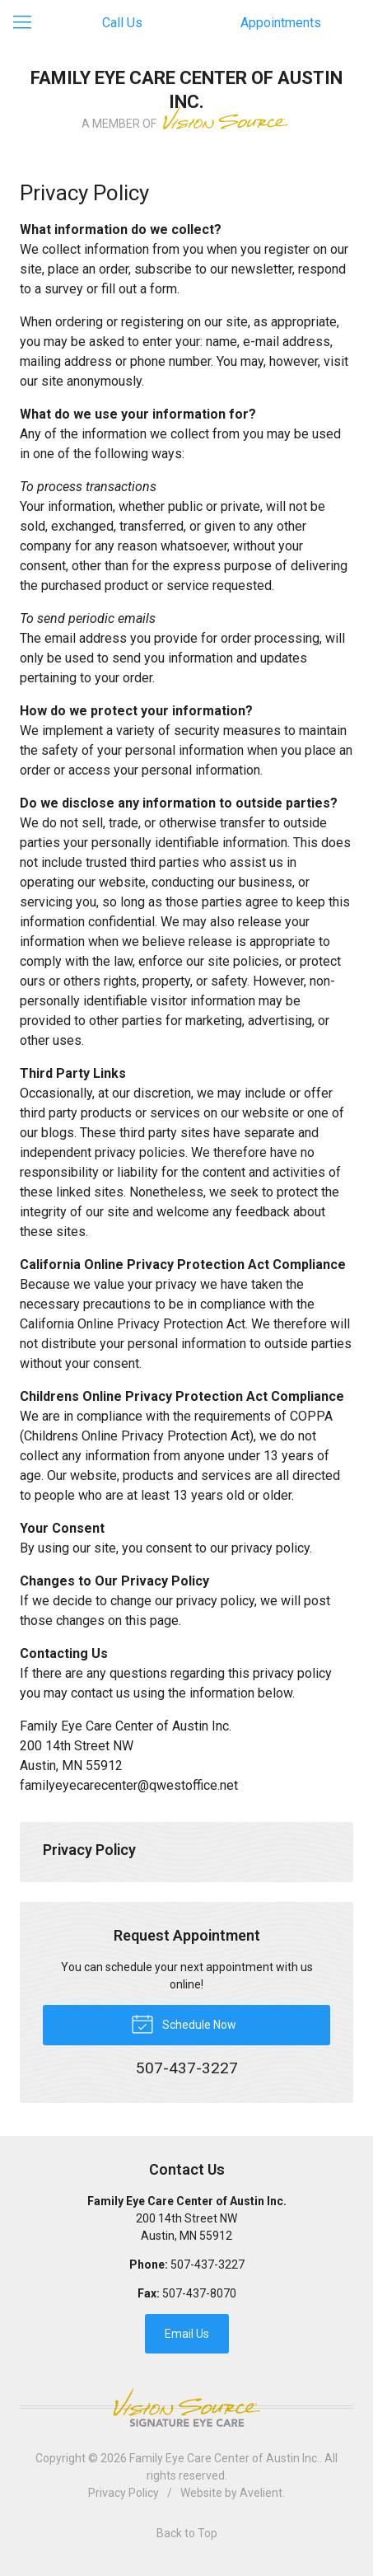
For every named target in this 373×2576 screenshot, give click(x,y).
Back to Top (186, 2533)
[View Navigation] (28, 23)
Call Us (122, 22)
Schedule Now (183, 2023)
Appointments (280, 22)
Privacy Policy (89, 1849)
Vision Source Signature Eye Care (187, 2407)
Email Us (187, 2333)
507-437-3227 (207, 2264)
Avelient (261, 2492)
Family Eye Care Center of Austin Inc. (224, 2458)
